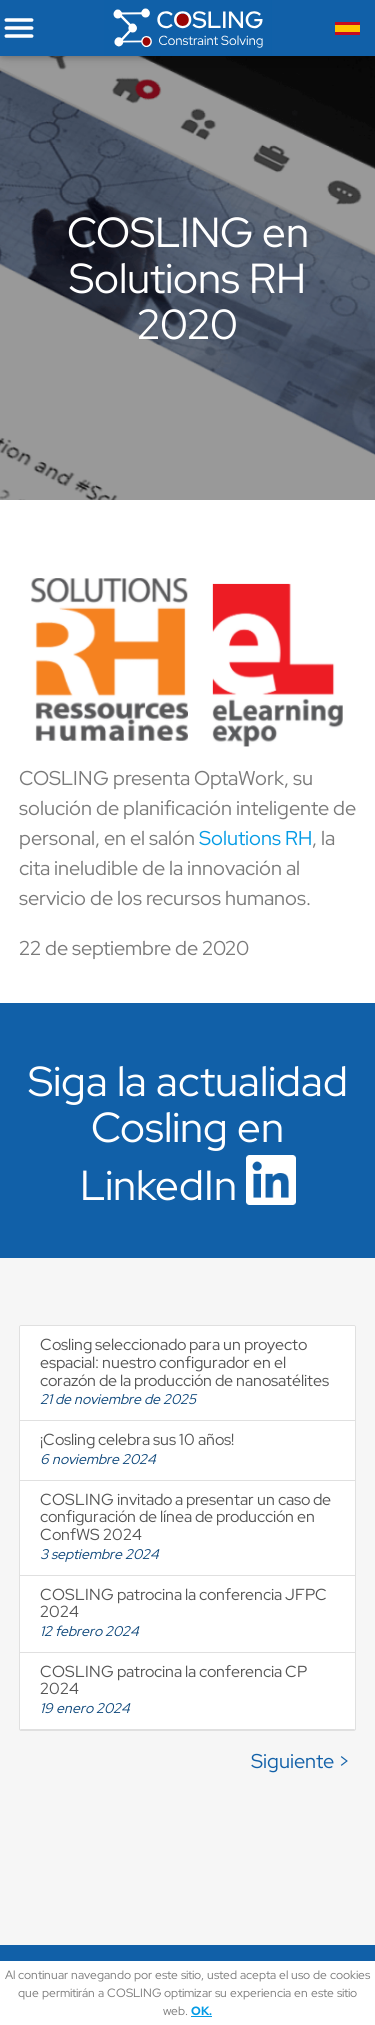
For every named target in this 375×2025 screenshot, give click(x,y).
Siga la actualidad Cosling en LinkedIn (188, 1133)
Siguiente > (300, 1761)
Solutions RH (255, 838)
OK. (201, 2011)
